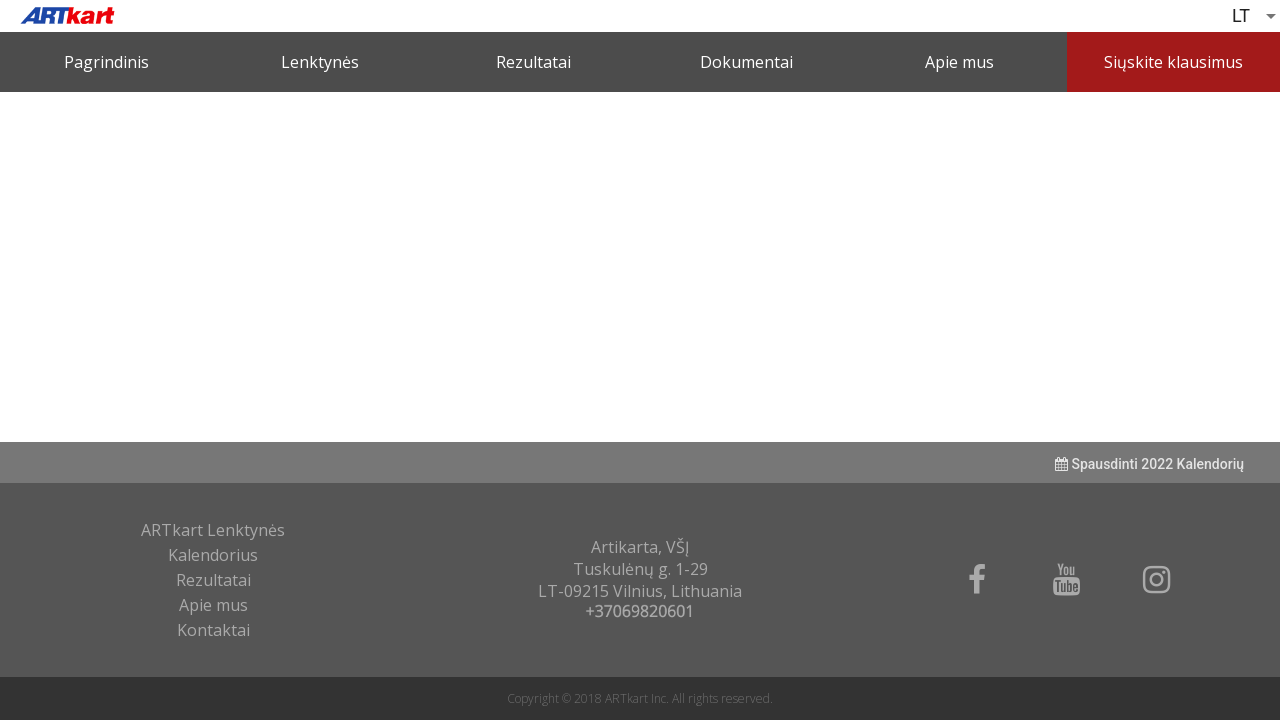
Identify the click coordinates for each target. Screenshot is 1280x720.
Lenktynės (320, 62)
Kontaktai (213, 630)
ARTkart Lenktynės (213, 530)
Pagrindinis (106, 62)
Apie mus (959, 62)
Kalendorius (213, 555)
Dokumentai (746, 62)
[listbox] (1256, 16)
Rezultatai (533, 62)
